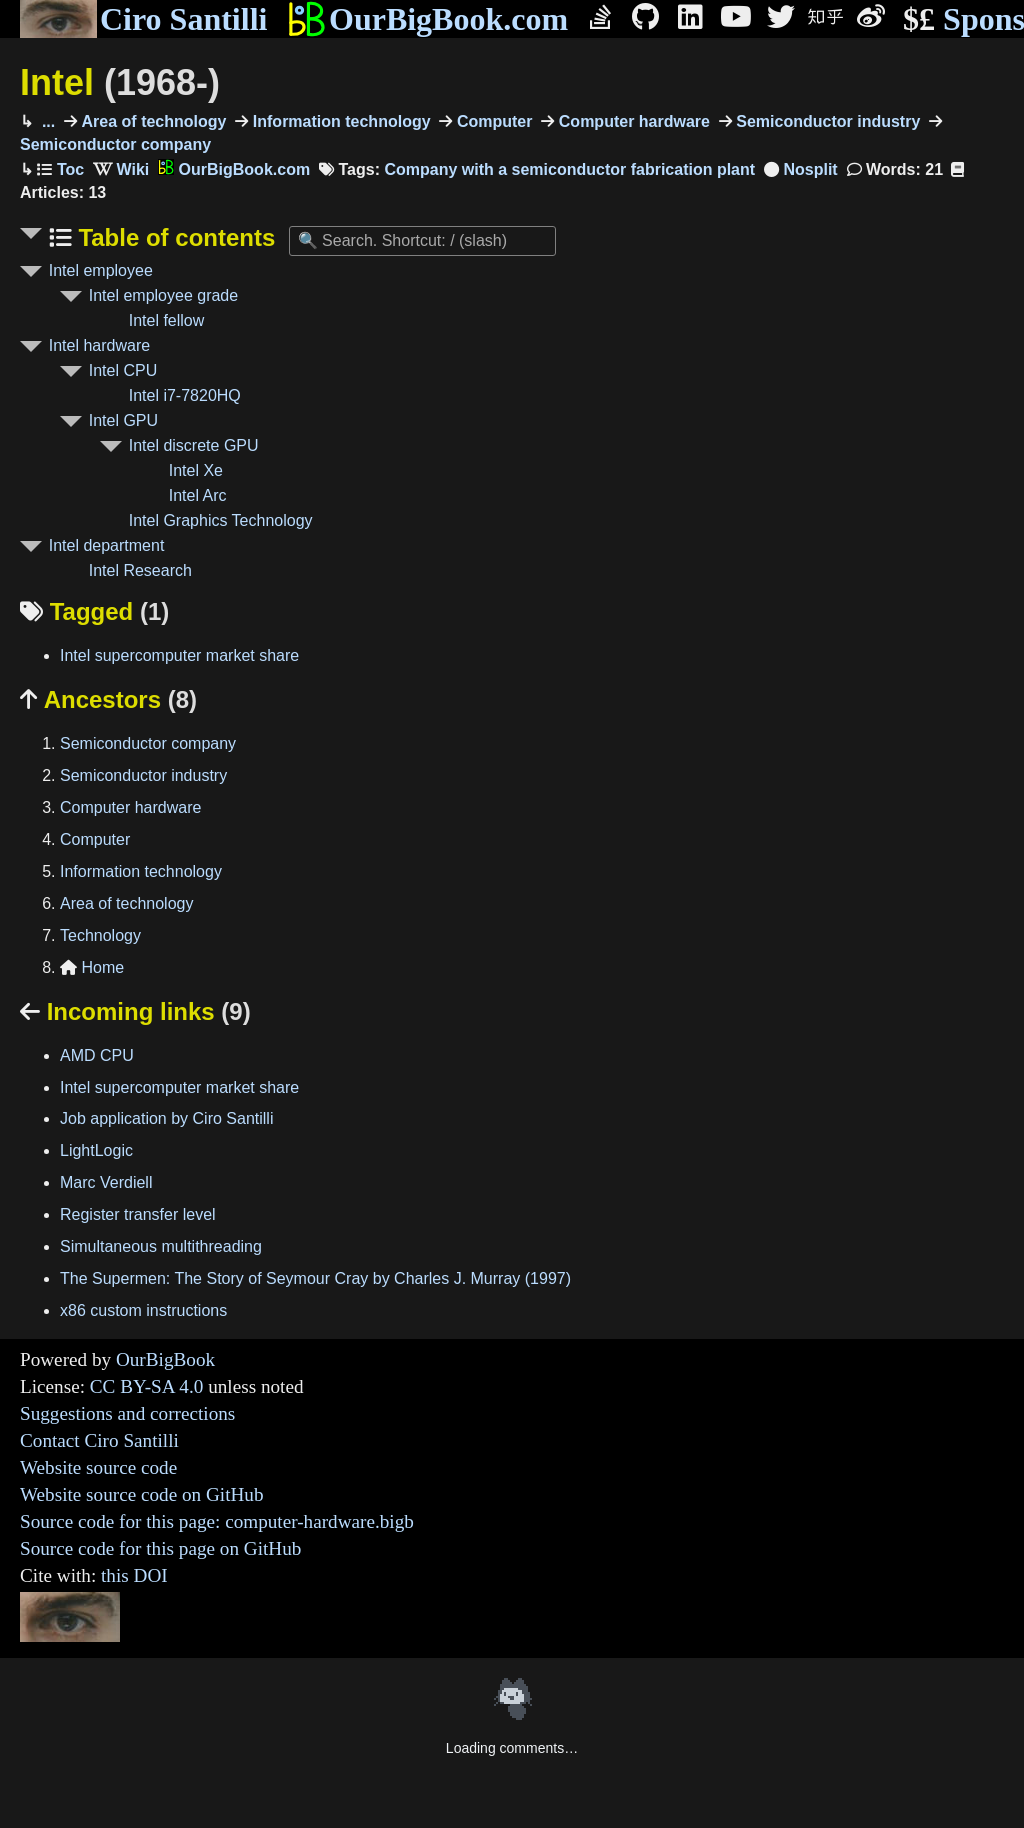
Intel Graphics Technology (221, 520)
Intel (120, 82)
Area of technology (151, 121)
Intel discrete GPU (194, 445)
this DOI (134, 1575)
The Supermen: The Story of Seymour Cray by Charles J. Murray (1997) (315, 1278)
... (46, 121)
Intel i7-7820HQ (185, 395)
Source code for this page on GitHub (160, 1548)
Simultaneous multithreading (161, 1246)
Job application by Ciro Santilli (166, 1118)
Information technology (339, 121)
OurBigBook (165, 1359)
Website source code (98, 1467)
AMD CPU (97, 1055)
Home (92, 967)
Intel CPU (123, 370)
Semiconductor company (148, 743)
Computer (492, 121)
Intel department (107, 545)
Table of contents (174, 237)
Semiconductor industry (826, 121)
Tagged (94, 611)
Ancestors (108, 699)
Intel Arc (198, 495)
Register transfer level (138, 1214)
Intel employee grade (163, 295)
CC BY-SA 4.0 (147, 1386)
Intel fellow (167, 320)
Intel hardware (99, 345)
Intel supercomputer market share (179, 655)
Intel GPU (123, 420)
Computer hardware (632, 121)
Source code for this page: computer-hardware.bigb (217, 1521)
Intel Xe (196, 470)
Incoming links (135, 1011)
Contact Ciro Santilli (99, 1440)
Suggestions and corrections (127, 1413)
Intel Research (140, 570)
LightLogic (96, 1150)
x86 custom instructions (143, 1310)
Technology (100, 935)
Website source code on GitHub (142, 1494)
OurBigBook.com (427, 19)
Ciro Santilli (143, 19)
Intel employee (101, 270)
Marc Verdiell (106, 1182)
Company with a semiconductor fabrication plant (569, 169)
